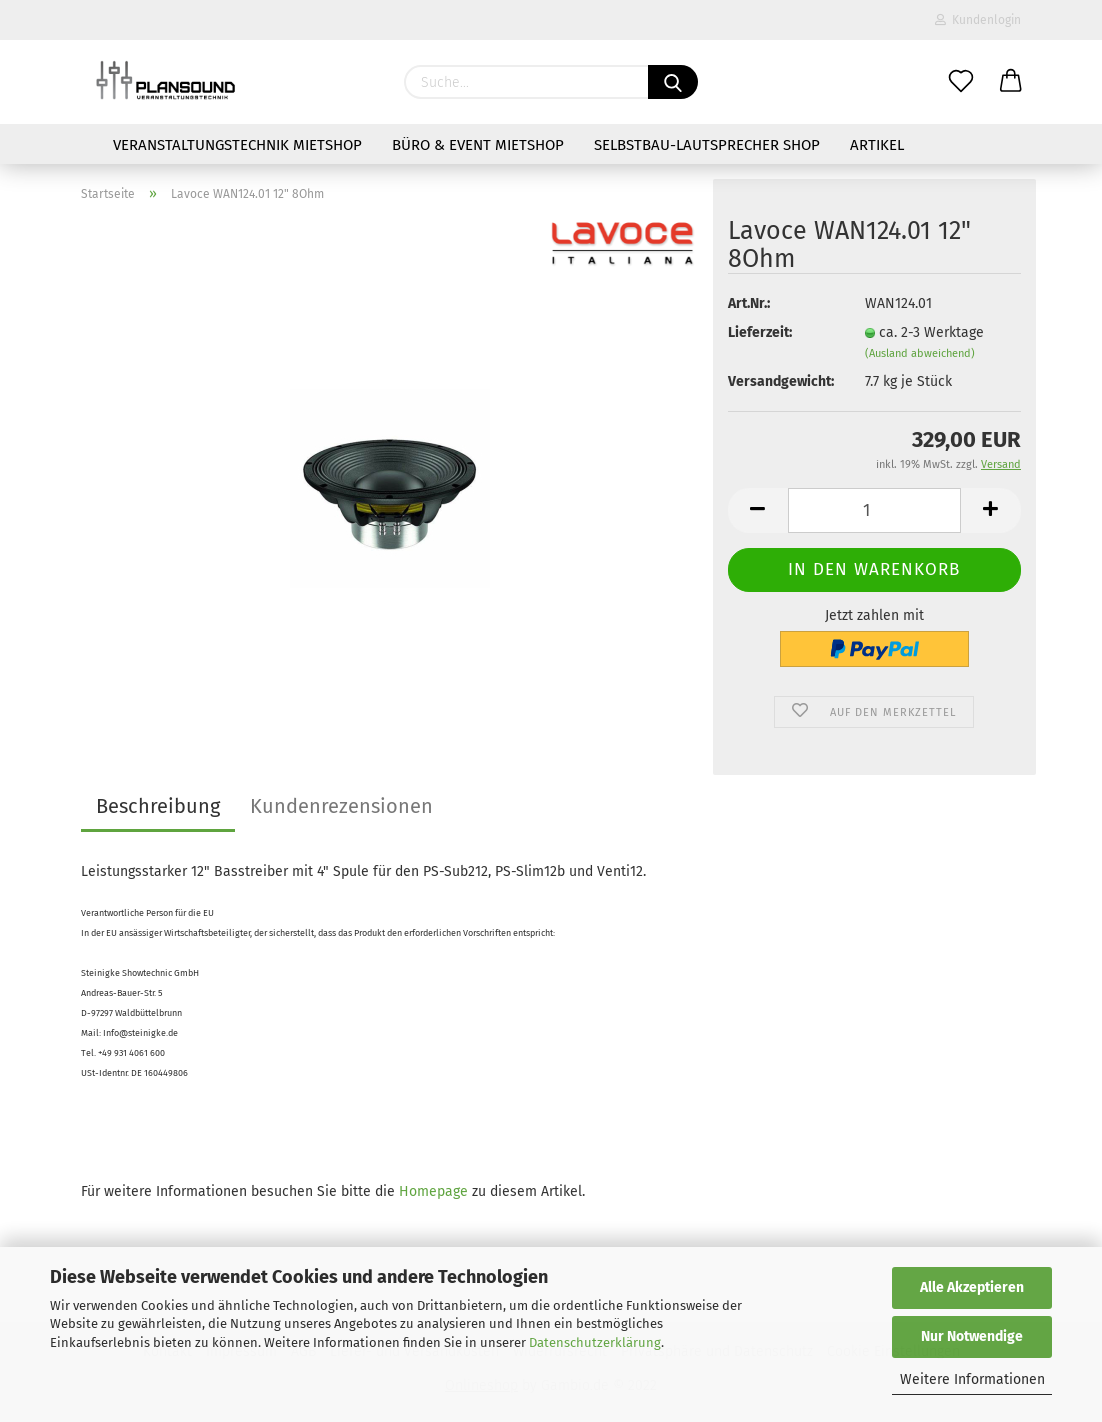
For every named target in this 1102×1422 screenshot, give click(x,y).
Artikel (877, 145)
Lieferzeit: (760, 332)
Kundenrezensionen (341, 806)
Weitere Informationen (972, 1379)
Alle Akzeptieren (972, 1287)
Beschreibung (158, 806)
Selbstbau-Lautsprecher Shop (707, 145)
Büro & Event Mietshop (478, 145)
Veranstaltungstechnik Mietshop (237, 145)
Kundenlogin (978, 20)
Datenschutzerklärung (595, 1342)
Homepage (433, 1191)
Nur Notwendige (972, 1336)
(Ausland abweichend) (920, 353)
